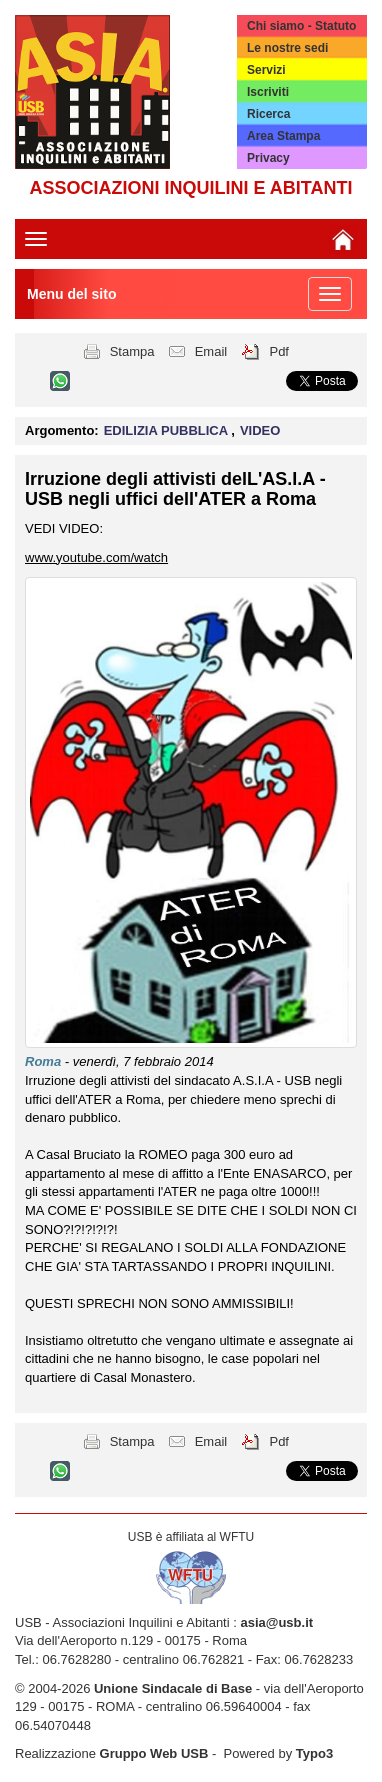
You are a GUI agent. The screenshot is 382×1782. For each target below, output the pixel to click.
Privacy (268, 158)
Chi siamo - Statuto (301, 26)
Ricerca (268, 114)
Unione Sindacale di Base (173, 1688)
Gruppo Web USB (154, 1753)
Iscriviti (268, 92)
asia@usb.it (276, 1622)
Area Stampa (283, 136)
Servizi (266, 70)
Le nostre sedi (287, 48)
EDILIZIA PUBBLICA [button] (168, 430)
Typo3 (314, 1753)
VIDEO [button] (260, 430)
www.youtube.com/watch (96, 557)
